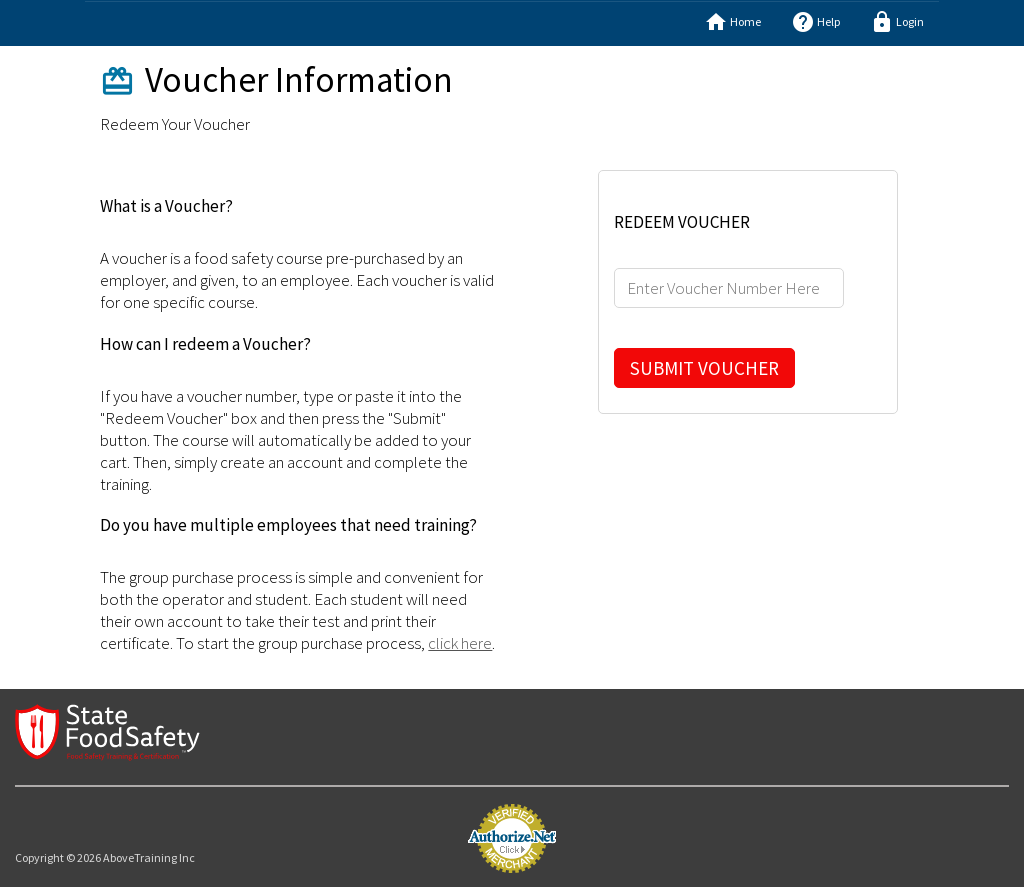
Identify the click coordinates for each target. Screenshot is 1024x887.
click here (460, 643)
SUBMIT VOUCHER (704, 368)
